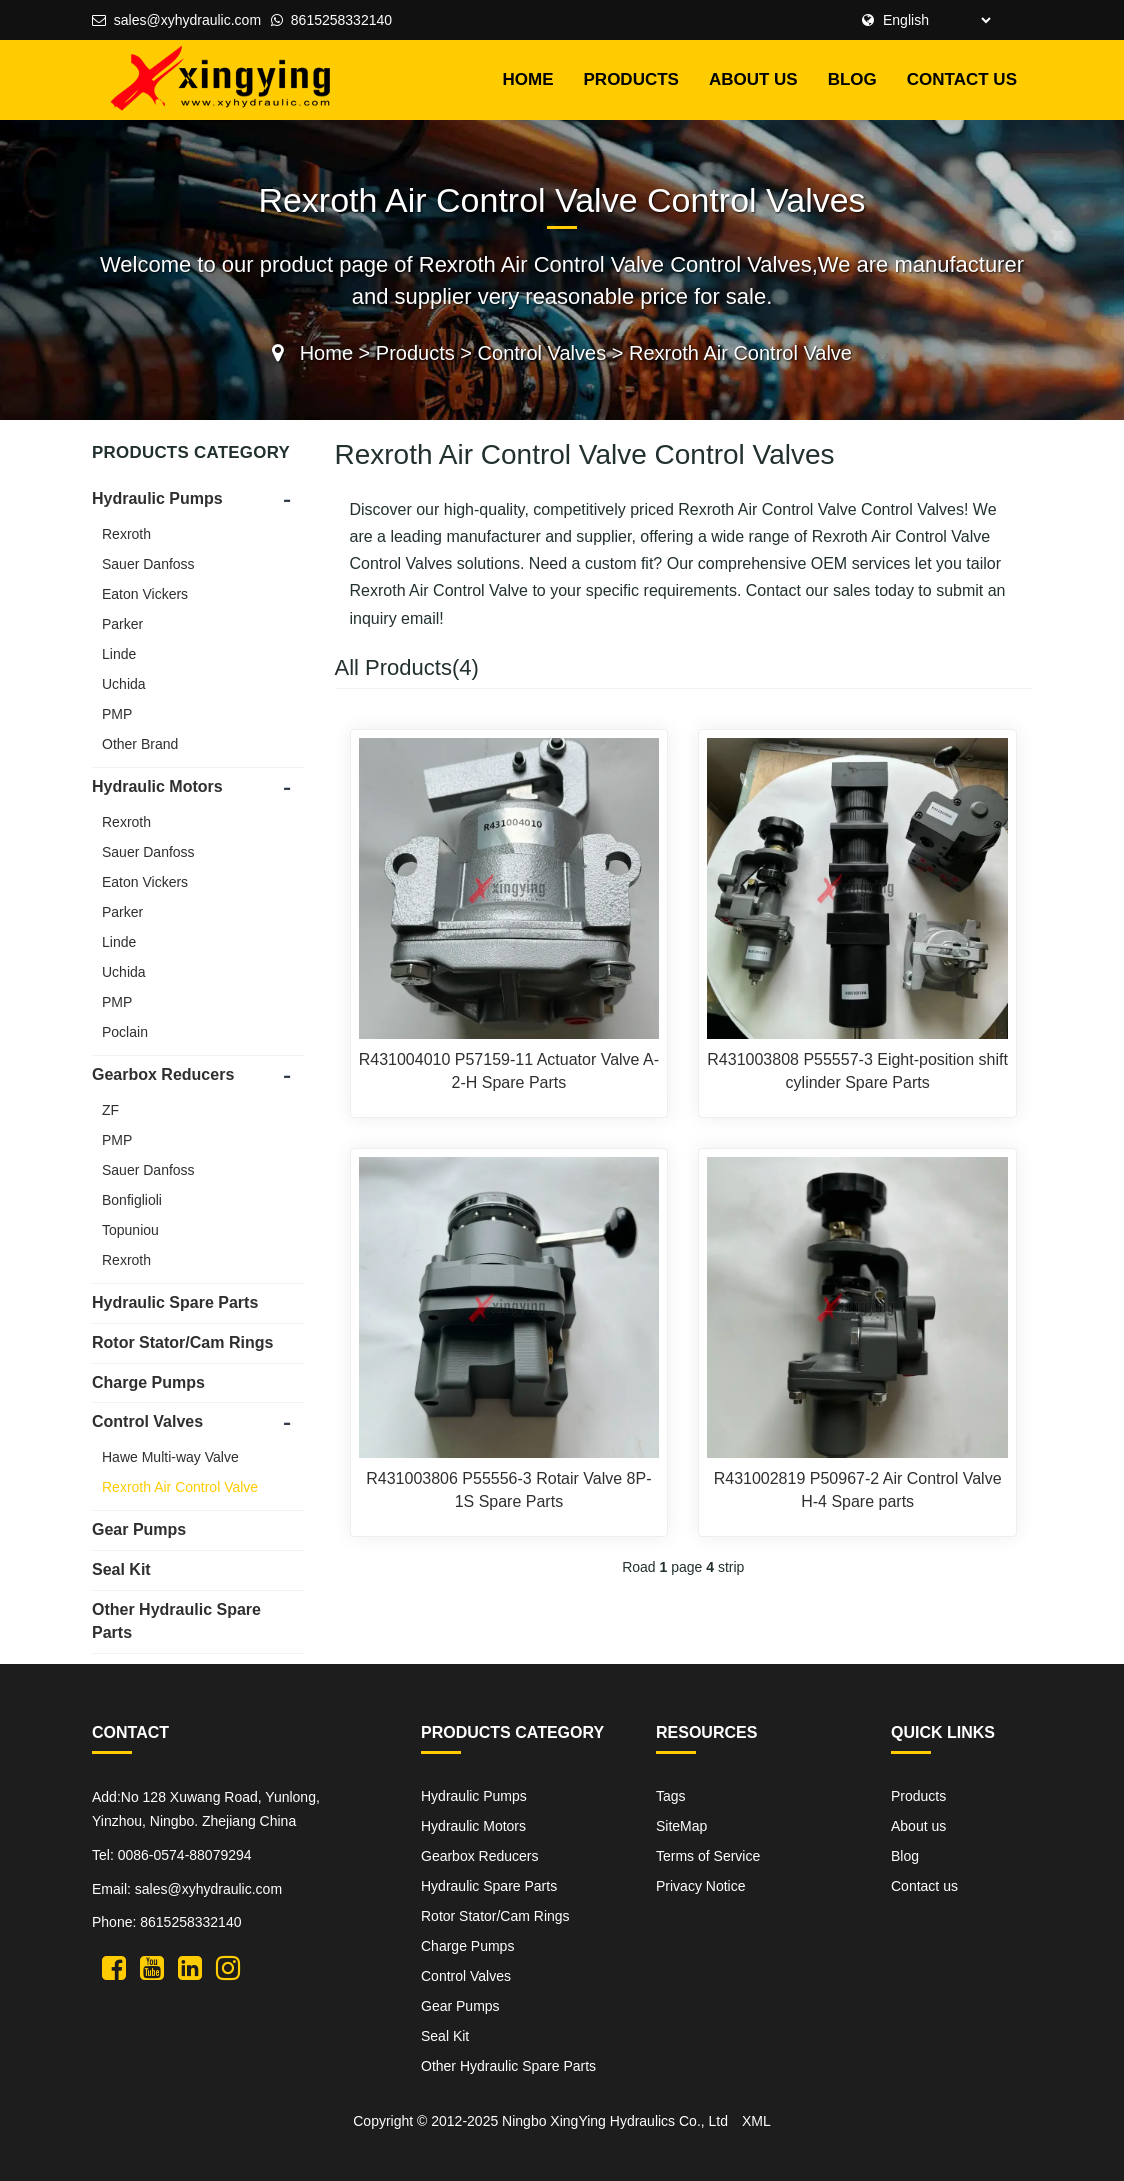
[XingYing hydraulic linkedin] (190, 1966)
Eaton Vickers (145, 594)
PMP (117, 714)
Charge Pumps (148, 1382)
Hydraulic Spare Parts (175, 1302)
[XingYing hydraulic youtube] (152, 1966)
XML (756, 2121)
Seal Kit (121, 1569)
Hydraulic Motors (157, 786)
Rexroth (126, 534)
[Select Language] (934, 20)
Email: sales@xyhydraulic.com (187, 1889)
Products (631, 79)
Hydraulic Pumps (157, 498)
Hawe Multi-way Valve (170, 1457)
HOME (528, 79)
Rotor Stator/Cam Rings (182, 1342)
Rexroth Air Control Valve (740, 353)
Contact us (962, 79)
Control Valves (542, 353)
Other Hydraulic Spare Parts (508, 2066)
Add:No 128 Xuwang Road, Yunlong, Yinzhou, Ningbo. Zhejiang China (206, 1809)
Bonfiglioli (132, 1200)
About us (753, 79)
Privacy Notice (700, 1886)
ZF (110, 1110)
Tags (671, 1796)
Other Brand (140, 744)
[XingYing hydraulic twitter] (114, 1966)
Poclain (125, 1032)
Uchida (124, 684)
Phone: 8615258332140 (166, 1922)
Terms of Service (708, 1856)
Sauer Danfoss (148, 564)
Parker (122, 624)
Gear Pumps (139, 1529)
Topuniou (130, 1230)
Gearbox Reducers (163, 1074)
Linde (119, 654)
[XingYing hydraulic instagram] (228, 1966)
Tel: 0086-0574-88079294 (172, 1855)
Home (326, 353)
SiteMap (681, 1826)
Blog (852, 79)
